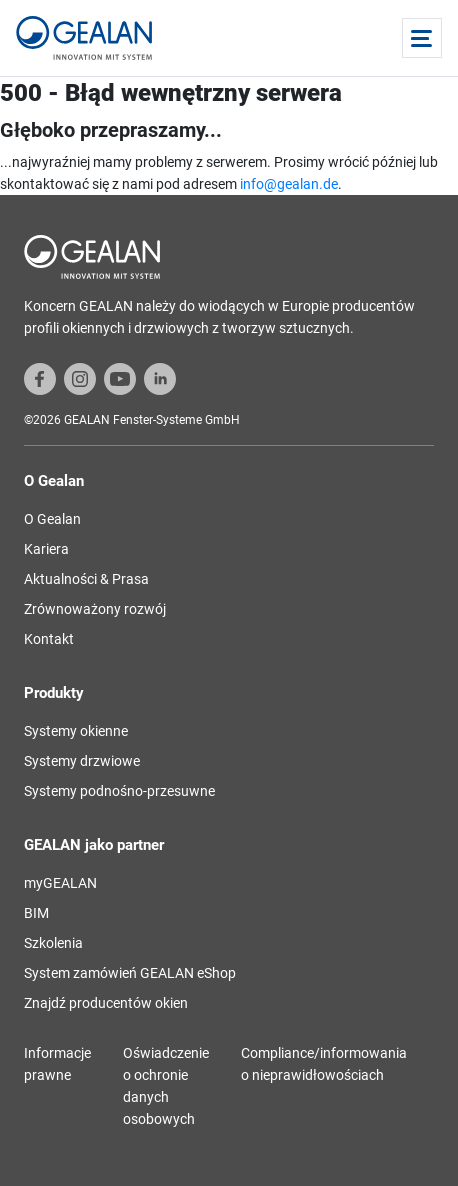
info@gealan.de (289, 184)
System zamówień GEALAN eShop (130, 973)
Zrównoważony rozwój (95, 609)
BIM (36, 913)
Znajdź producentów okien (106, 1003)
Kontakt (49, 639)
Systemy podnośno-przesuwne (119, 791)
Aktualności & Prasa (86, 579)
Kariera (46, 549)
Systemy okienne (76, 731)
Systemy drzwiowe (82, 761)
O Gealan (52, 519)
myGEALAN (60, 883)
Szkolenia (53, 943)
